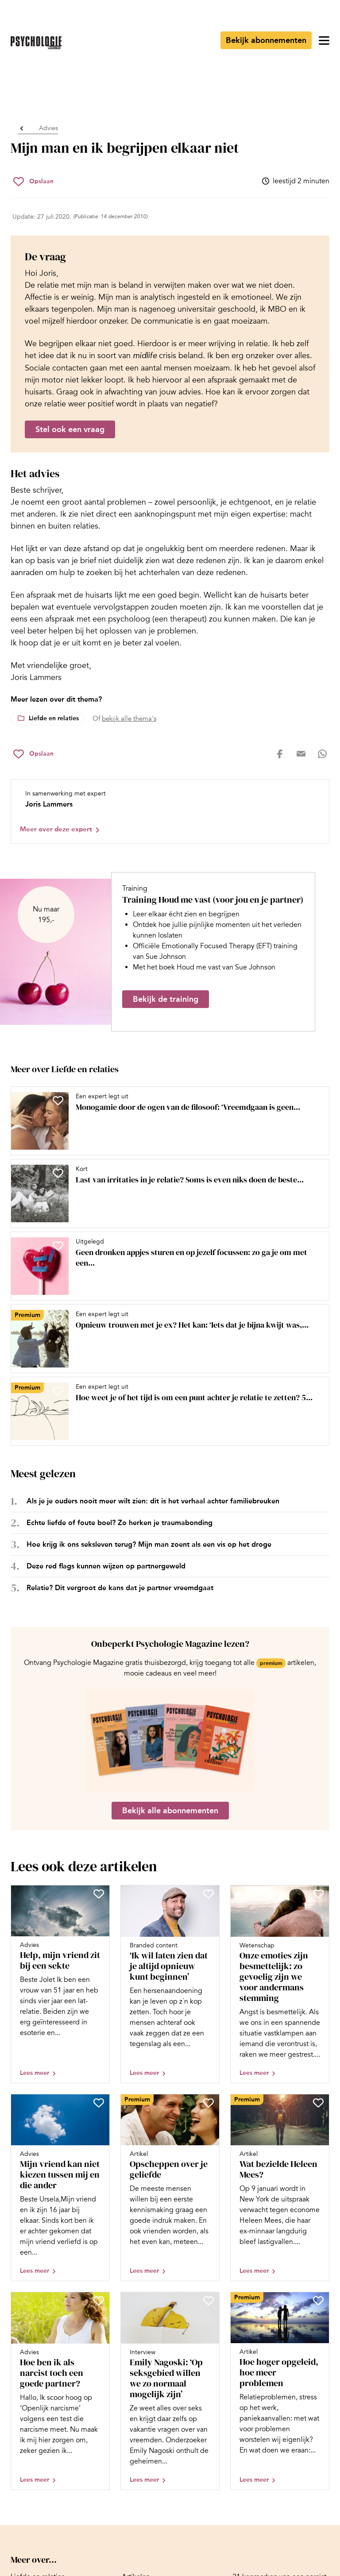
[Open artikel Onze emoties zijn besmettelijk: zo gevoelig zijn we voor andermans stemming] (280, 1984)
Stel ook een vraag (69, 429)
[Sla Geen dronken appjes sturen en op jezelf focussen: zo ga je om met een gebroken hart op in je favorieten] (58, 1245)
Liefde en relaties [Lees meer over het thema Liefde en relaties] (54, 718)
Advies (48, 128)
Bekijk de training (165, 999)
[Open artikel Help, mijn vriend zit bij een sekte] (60, 1984)
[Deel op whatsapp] (322, 753)
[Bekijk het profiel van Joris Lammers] (170, 811)
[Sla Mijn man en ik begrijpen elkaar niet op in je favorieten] (33, 181)
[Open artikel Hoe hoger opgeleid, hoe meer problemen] (280, 2391)
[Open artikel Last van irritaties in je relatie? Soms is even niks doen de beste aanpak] (166, 1193)
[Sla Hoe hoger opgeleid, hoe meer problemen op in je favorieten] (318, 2300)
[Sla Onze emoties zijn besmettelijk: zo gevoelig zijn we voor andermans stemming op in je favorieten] (318, 1894)
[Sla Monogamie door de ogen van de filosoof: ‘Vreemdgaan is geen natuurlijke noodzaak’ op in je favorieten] (58, 1100)
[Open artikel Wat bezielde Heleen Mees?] (280, 2187)
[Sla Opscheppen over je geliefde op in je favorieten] (208, 2103)
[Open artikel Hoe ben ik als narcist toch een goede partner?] (60, 2391)
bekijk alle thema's (129, 718)
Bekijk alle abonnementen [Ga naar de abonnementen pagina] (170, 1810)
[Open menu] (324, 40)
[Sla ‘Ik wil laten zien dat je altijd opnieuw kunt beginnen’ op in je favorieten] (208, 1894)
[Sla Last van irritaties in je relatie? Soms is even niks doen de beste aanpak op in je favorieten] (58, 1173)
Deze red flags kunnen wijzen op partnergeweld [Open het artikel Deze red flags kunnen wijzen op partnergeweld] (106, 1566)
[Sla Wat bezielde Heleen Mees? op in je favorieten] (318, 2103)
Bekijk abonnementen (266, 40)
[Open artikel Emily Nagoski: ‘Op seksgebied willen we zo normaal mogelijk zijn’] (170, 2391)
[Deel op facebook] (279, 753)
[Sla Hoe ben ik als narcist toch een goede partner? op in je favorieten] (99, 2300)
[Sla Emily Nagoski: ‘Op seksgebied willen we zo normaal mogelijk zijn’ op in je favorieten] (208, 2300)
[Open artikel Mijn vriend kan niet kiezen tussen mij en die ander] (60, 2187)
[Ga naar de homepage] (36, 42)
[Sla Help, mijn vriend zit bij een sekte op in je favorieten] (99, 1894)
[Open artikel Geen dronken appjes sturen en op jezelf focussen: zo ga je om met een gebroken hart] (166, 1266)
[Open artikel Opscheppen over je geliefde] (170, 2187)
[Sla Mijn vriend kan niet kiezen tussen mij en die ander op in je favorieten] (99, 2103)
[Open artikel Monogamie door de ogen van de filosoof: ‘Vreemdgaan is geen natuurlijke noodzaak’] (166, 1121)
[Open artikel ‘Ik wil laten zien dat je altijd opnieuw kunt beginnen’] (170, 1984)
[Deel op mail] (301, 753)
